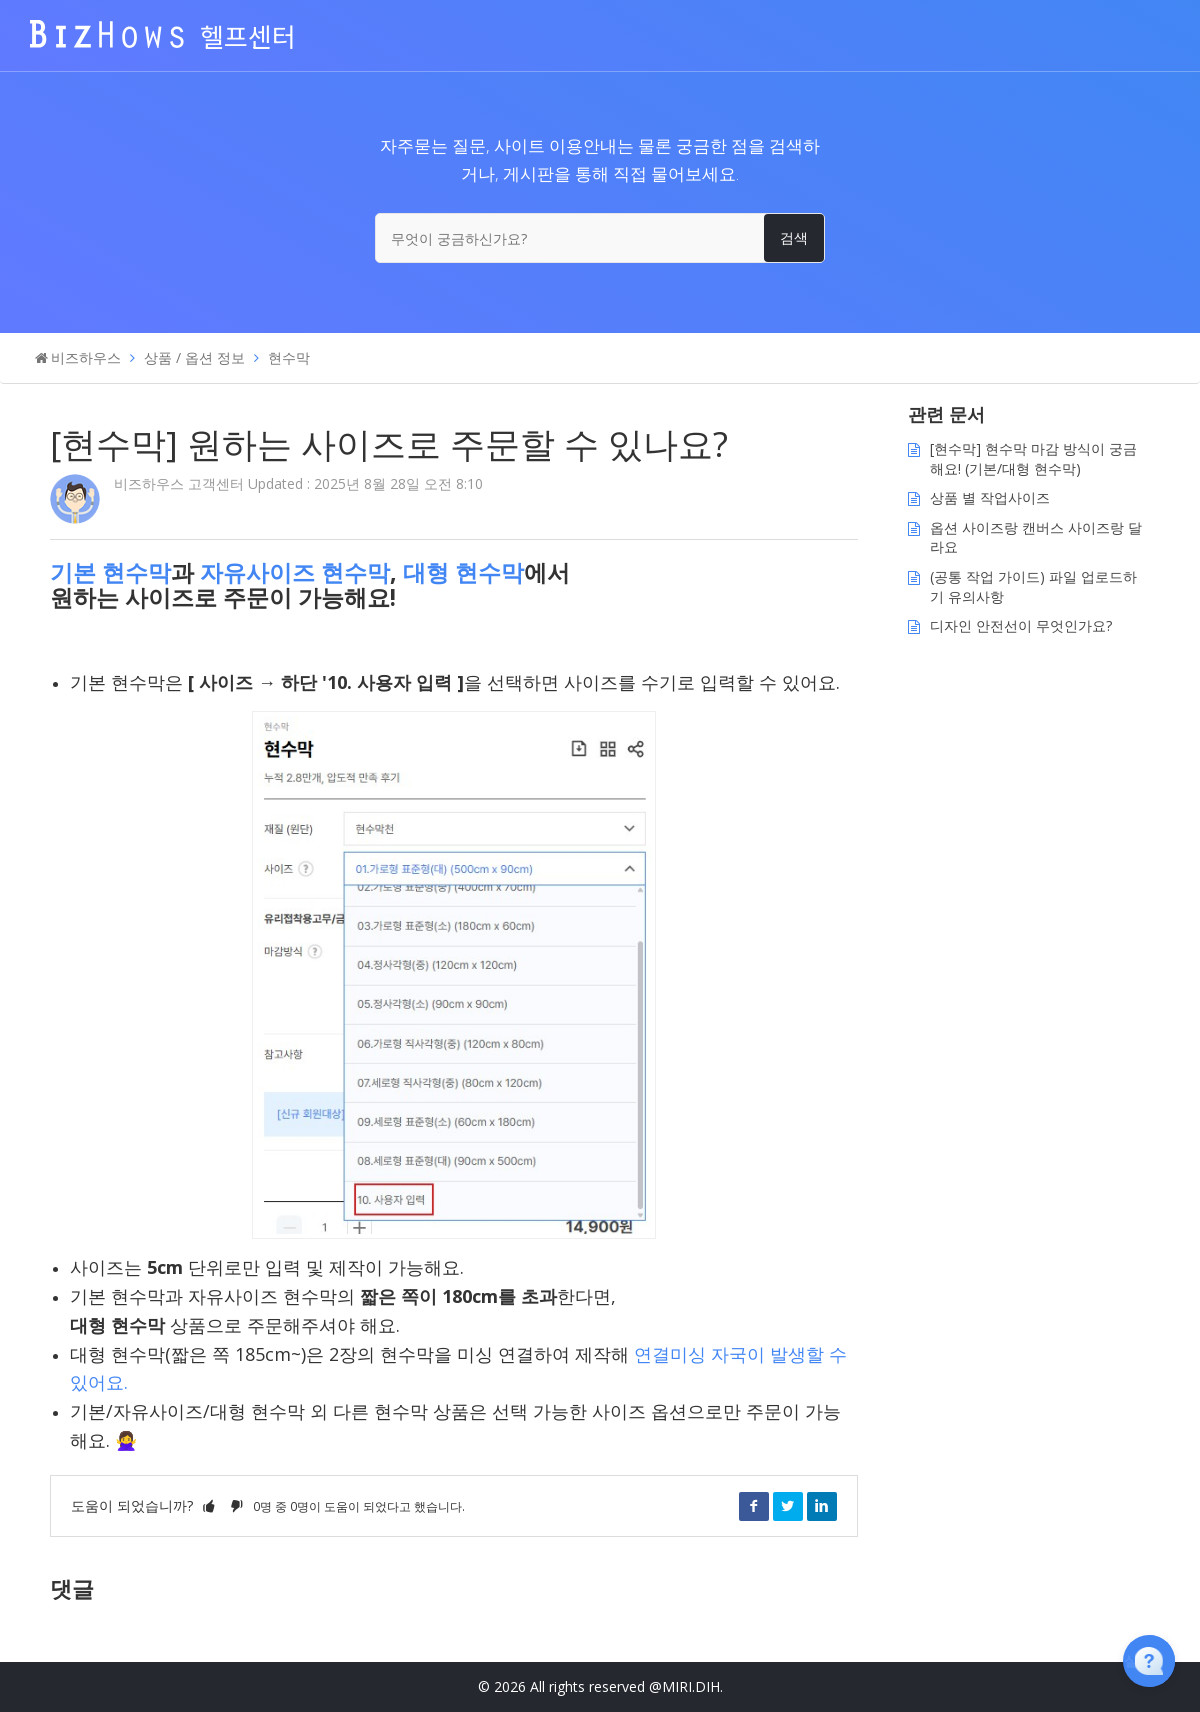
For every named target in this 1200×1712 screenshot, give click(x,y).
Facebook (754, 1506)
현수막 (289, 357)
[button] (209, 1505)
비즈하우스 (86, 357)
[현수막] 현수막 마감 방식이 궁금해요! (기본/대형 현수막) (1033, 458)
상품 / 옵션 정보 (194, 357)
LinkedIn (822, 1506)
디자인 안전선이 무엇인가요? (1021, 625)
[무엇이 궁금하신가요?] (600, 238)
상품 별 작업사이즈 (990, 497)
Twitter (788, 1506)
